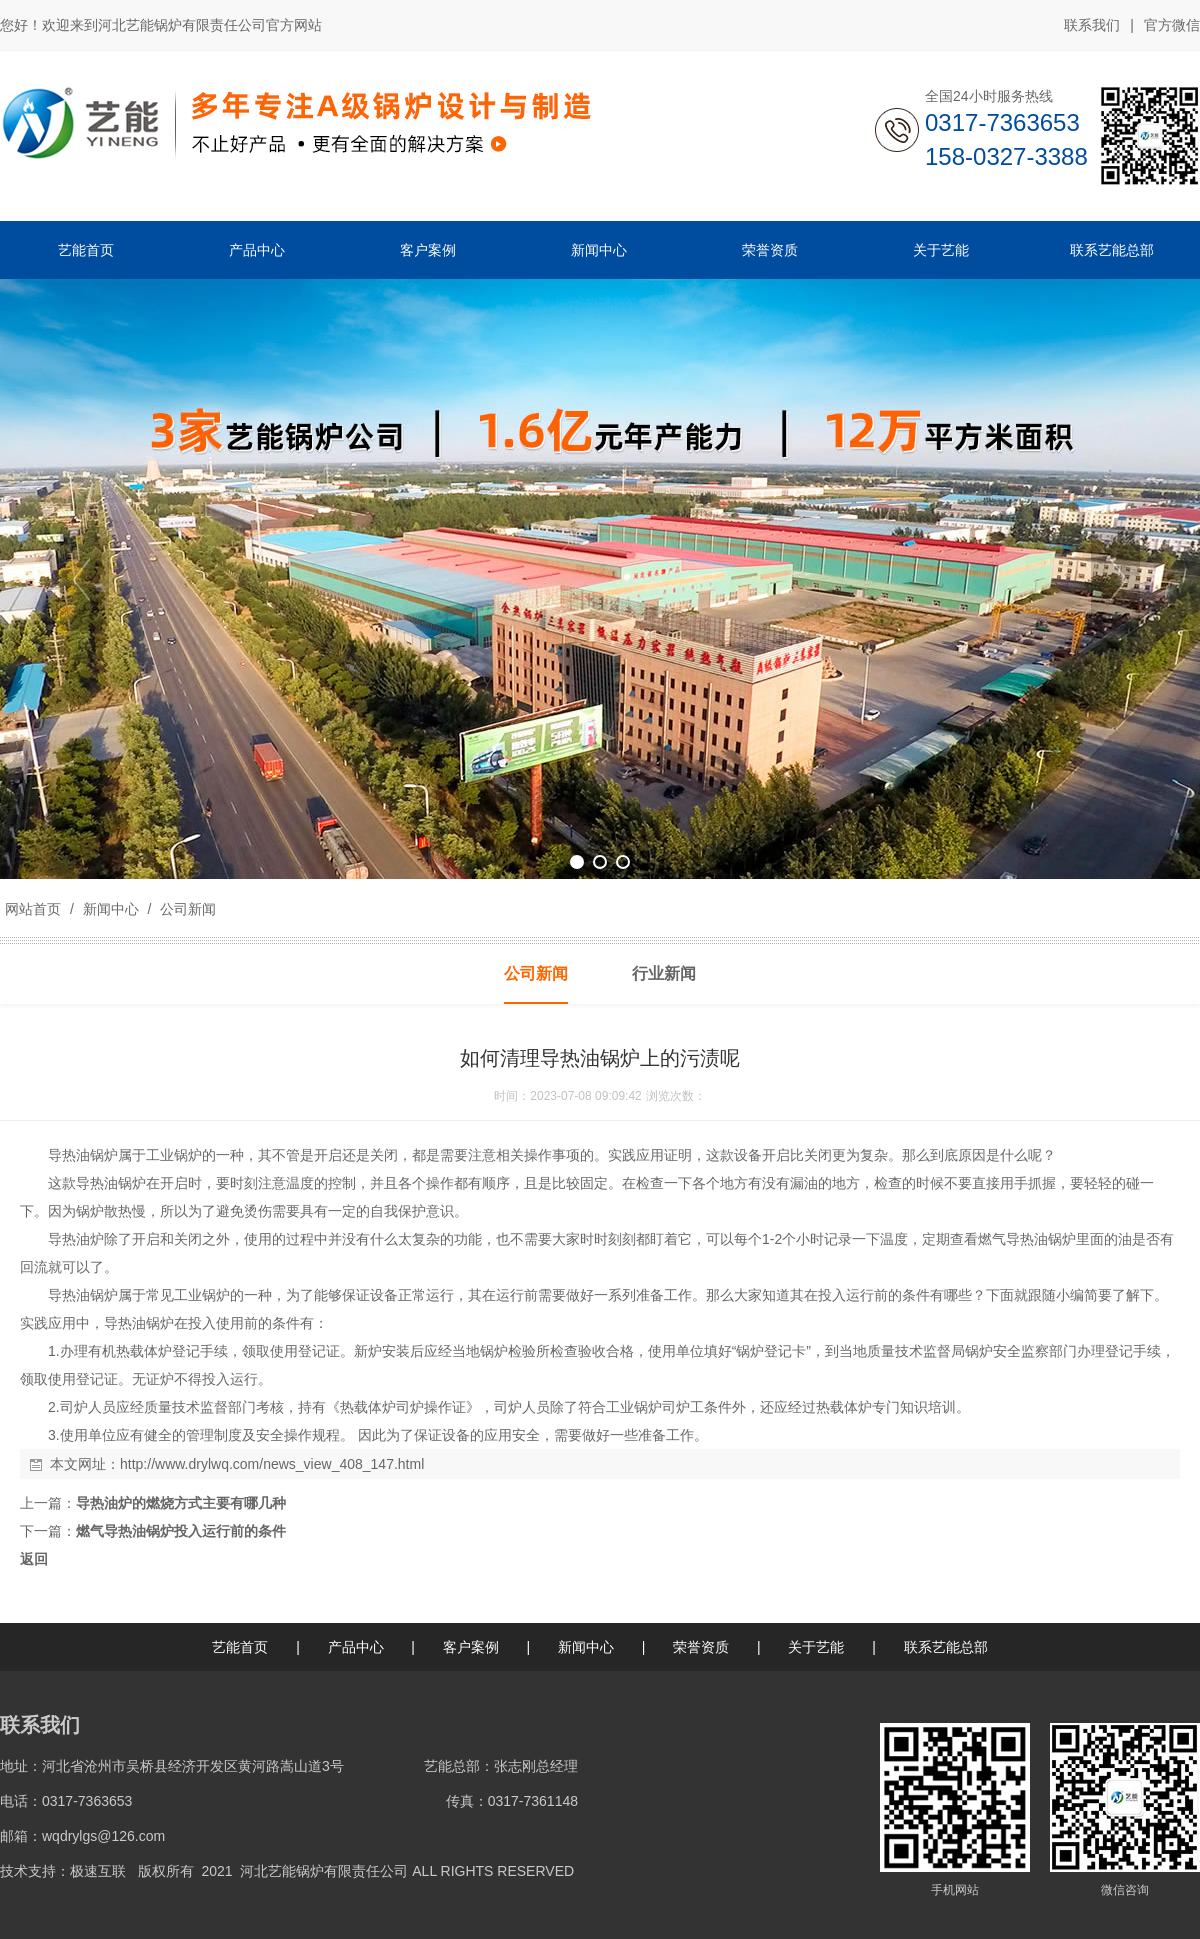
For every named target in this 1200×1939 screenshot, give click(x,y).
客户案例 (471, 1647)
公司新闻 (186, 909)
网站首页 (33, 909)
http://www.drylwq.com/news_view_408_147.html (272, 1464)
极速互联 (98, 1871)
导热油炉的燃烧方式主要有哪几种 (181, 1503)
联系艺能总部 (946, 1647)
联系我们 (1092, 25)
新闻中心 (111, 909)
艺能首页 (240, 1647)
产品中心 (356, 1647)
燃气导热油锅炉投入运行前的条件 (181, 1531)
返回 (34, 1559)
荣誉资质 (701, 1647)
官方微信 (1172, 26)
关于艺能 (816, 1647)
